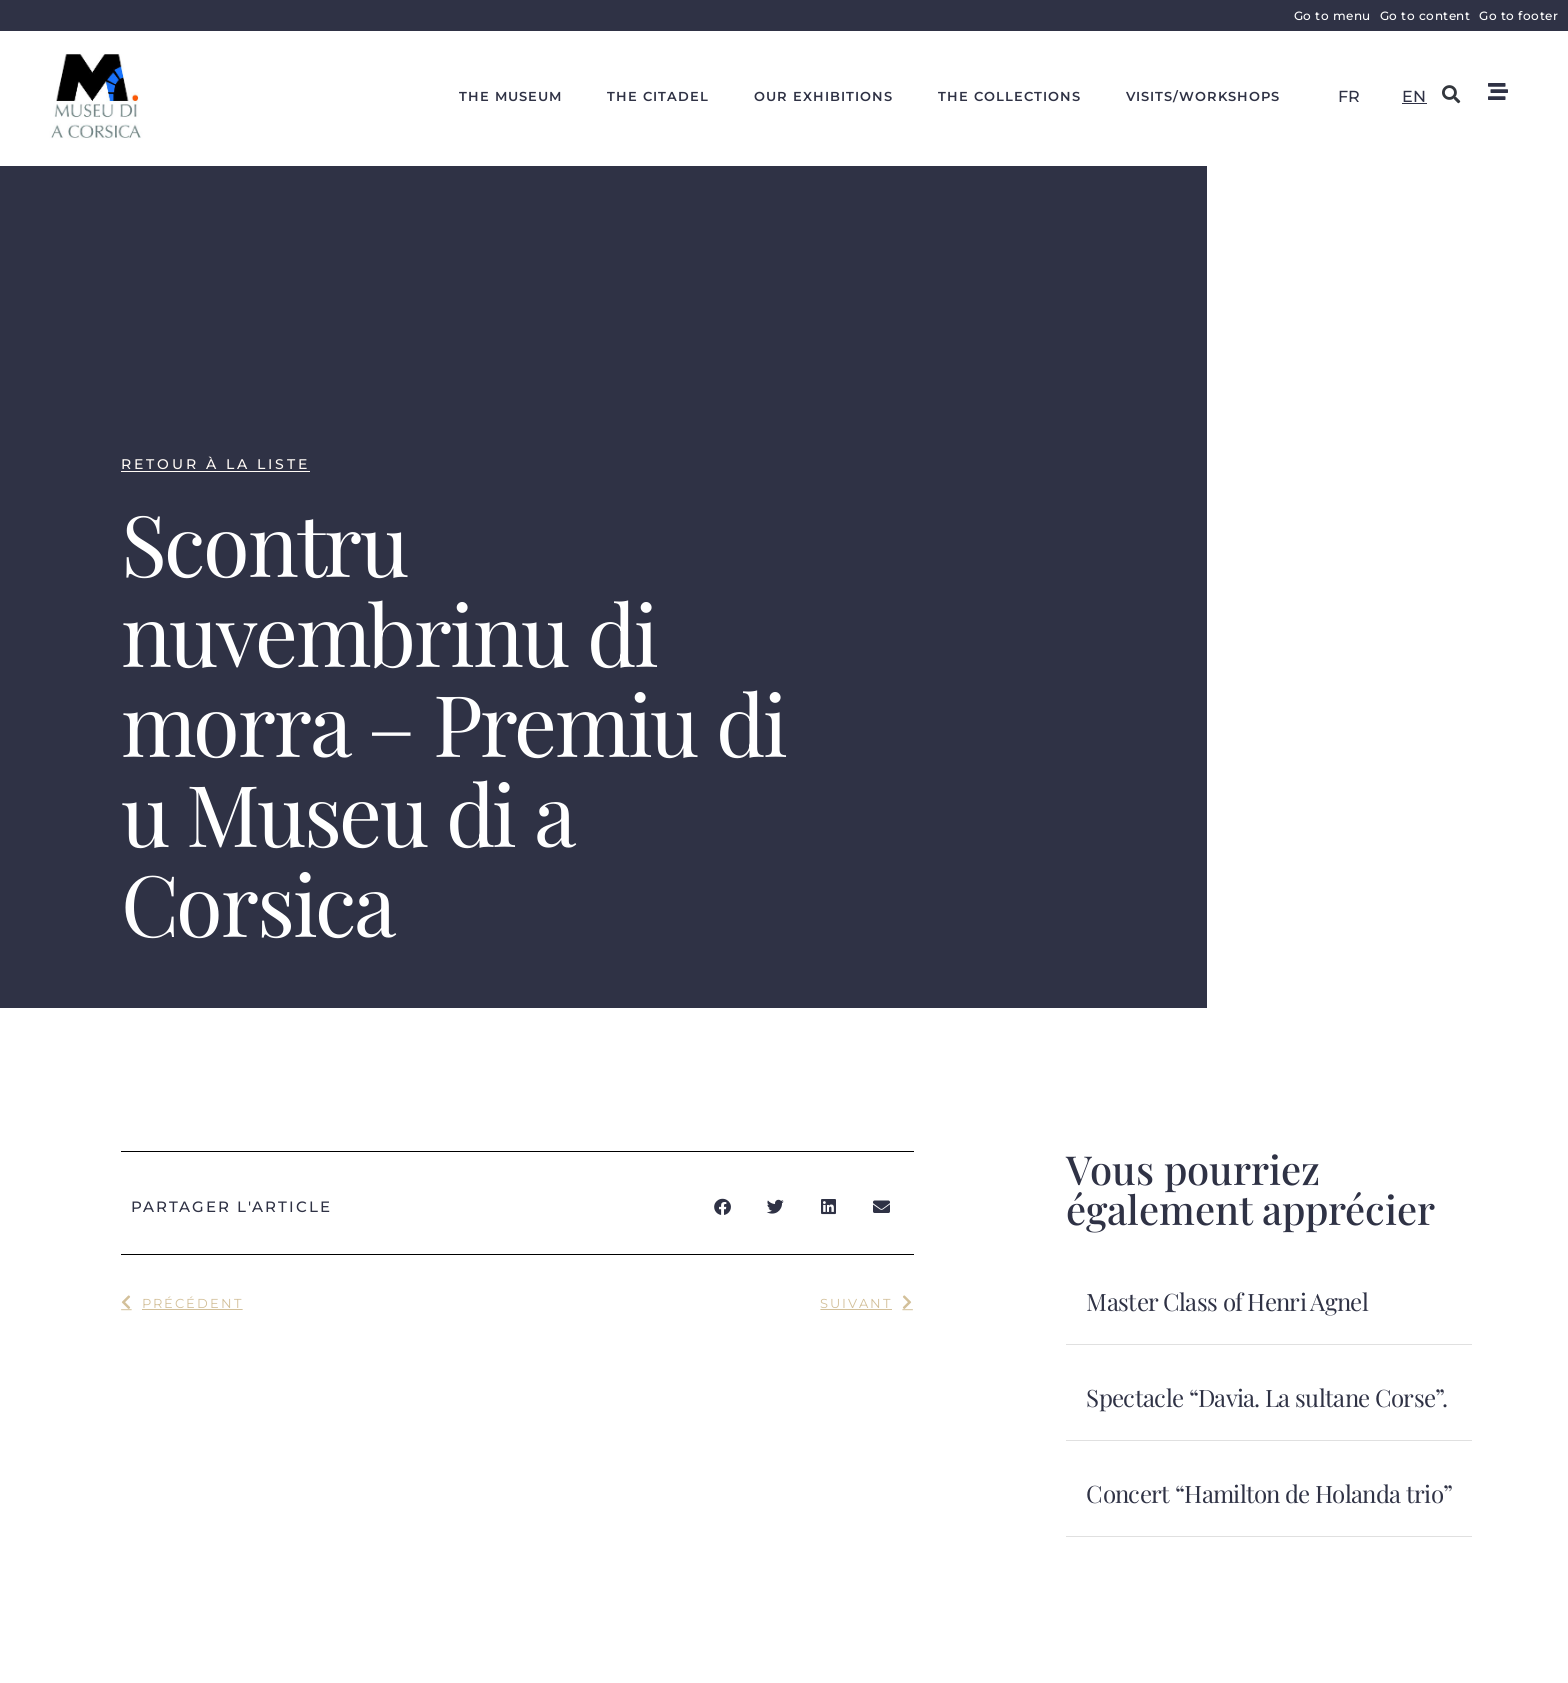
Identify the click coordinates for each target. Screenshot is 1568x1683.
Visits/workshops (1203, 96)
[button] (1451, 93)
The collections (1009, 96)
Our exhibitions (823, 96)
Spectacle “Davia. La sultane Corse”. (1266, 1397)
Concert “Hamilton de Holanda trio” (1269, 1493)
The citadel (658, 96)
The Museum (510, 96)
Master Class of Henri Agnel (1227, 1301)
